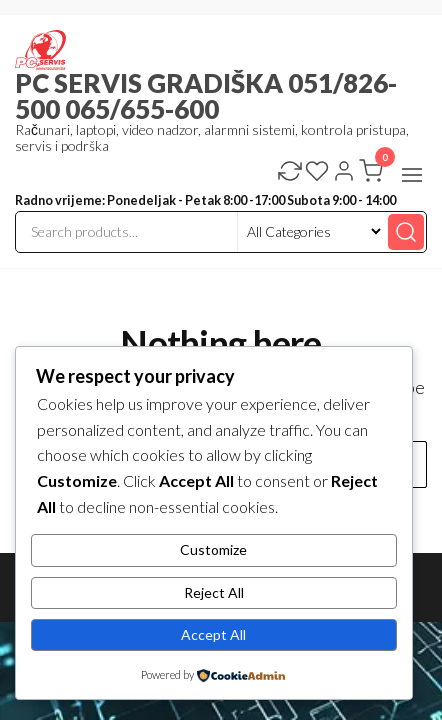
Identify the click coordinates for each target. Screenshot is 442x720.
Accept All (213, 634)
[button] (412, 175)
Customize (213, 549)
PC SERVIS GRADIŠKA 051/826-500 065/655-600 (206, 96)
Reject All (214, 592)
